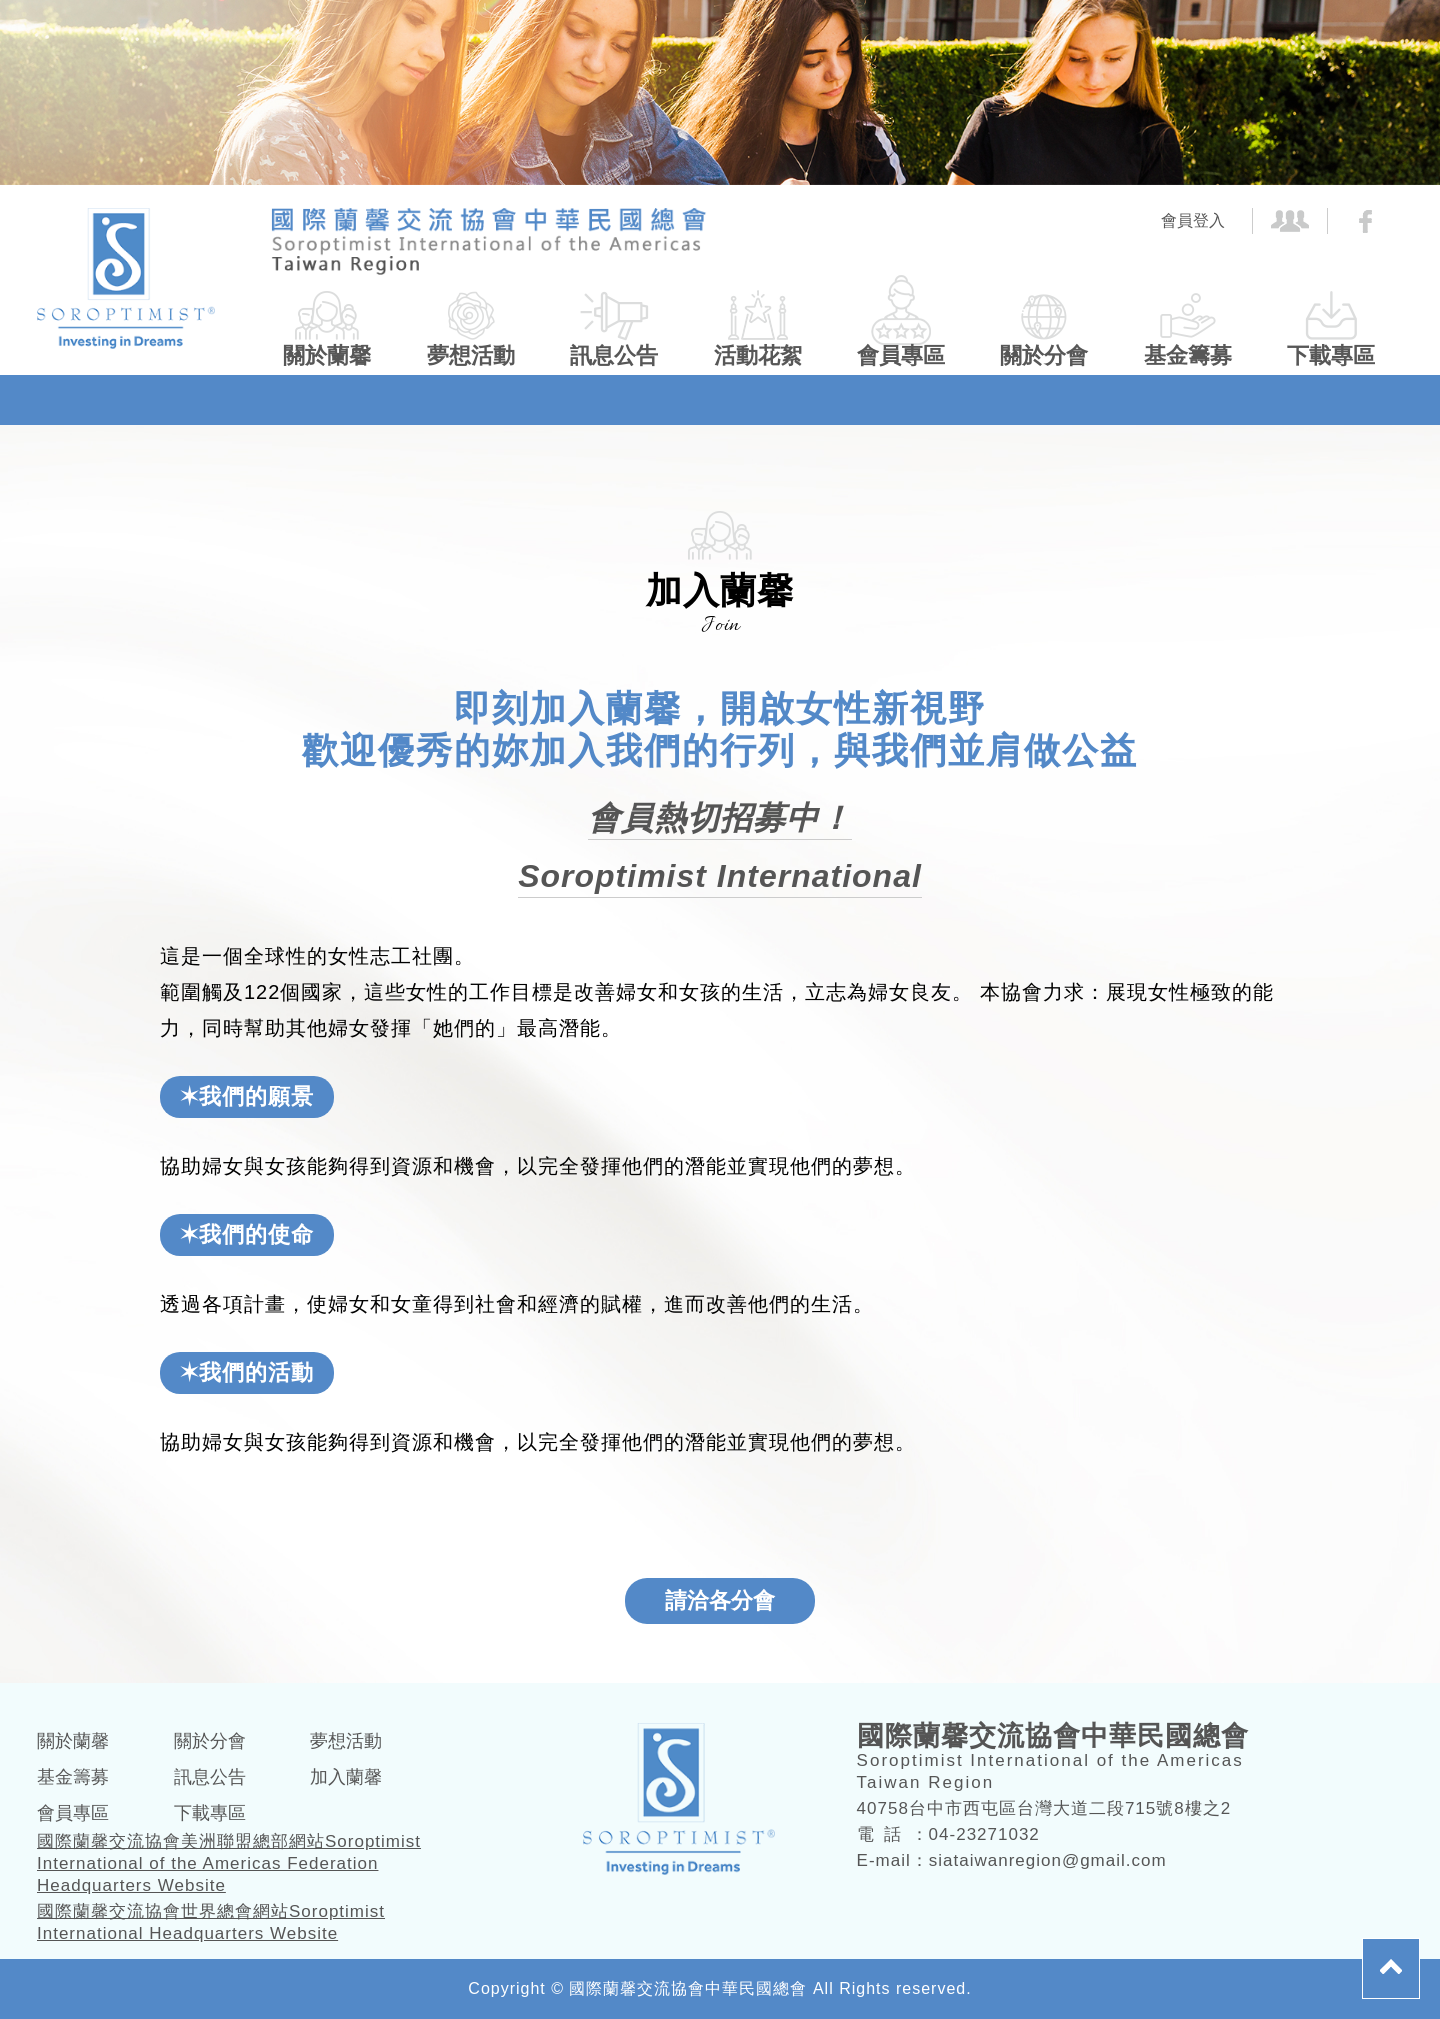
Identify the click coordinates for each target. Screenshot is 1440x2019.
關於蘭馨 (327, 355)
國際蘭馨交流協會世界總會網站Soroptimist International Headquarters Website (211, 1922)
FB (1365, 221)
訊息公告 (614, 355)
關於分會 (1044, 355)
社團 (1290, 221)
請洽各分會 (720, 1600)
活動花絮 (758, 355)
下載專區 (1331, 355)
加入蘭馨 (346, 1777)
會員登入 (1193, 220)
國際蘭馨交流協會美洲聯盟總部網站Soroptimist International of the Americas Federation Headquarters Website (229, 1863)
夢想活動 (471, 355)
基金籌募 (1188, 355)
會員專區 (901, 355)
